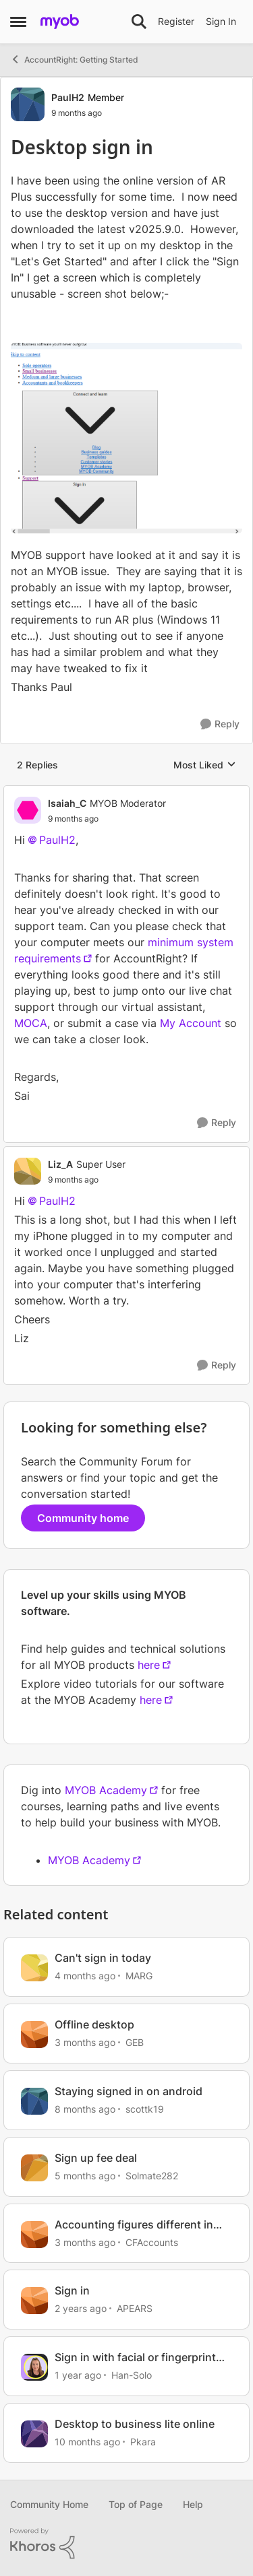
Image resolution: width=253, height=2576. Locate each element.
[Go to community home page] (59, 21)
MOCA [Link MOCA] (30, 1023)
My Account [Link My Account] (192, 1023)
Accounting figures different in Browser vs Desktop (134, 2225)
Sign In (221, 21)
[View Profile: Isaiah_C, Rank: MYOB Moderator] (27, 810)
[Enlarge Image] (126, 438)
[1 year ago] (78, 2375)
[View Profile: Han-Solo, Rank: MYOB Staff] (34, 2367)
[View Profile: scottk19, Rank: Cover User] (34, 2101)
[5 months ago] (85, 2176)
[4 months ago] (85, 1976)
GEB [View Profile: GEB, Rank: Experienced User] (134, 2042)
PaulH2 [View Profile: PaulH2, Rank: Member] (67, 97)
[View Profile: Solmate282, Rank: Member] (34, 2167)
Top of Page (136, 2504)
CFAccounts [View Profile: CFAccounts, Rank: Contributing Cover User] (151, 2241)
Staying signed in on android (128, 2091)
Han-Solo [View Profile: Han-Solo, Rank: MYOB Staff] (131, 2375)
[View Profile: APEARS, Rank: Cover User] (34, 2300)
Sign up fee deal (96, 2158)
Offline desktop (94, 2024)
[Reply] (220, 724)
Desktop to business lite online (135, 2424)
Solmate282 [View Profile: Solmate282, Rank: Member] (151, 2175)
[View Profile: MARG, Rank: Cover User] (34, 1967)
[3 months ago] (85, 2042)
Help (193, 2504)
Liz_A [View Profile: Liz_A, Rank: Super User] (60, 1164)
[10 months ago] (87, 2442)
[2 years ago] (81, 2308)
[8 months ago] (85, 2109)
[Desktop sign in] (107, 819)
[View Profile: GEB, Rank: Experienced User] (34, 2034)
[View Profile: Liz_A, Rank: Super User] (27, 1171)
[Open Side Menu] (18, 21)
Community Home (49, 2504)
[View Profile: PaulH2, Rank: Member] (28, 104)
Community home (83, 1518)
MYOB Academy (106, 1790)
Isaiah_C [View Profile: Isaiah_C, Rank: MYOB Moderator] (67, 803)
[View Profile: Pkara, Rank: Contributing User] (34, 2433)
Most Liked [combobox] (204, 765)
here (149, 1665)
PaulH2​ (57, 840)
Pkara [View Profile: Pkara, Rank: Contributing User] (143, 2441)
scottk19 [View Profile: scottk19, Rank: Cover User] (144, 2109)
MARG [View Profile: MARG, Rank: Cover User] (138, 1975)
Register (176, 21)
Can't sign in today (103, 1957)
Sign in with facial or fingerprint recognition (135, 2357)
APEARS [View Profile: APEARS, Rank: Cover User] (134, 2308)
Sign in (72, 2290)
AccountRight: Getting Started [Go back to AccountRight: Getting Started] (74, 59)
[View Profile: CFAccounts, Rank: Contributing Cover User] (34, 2234)
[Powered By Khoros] (126, 2543)
